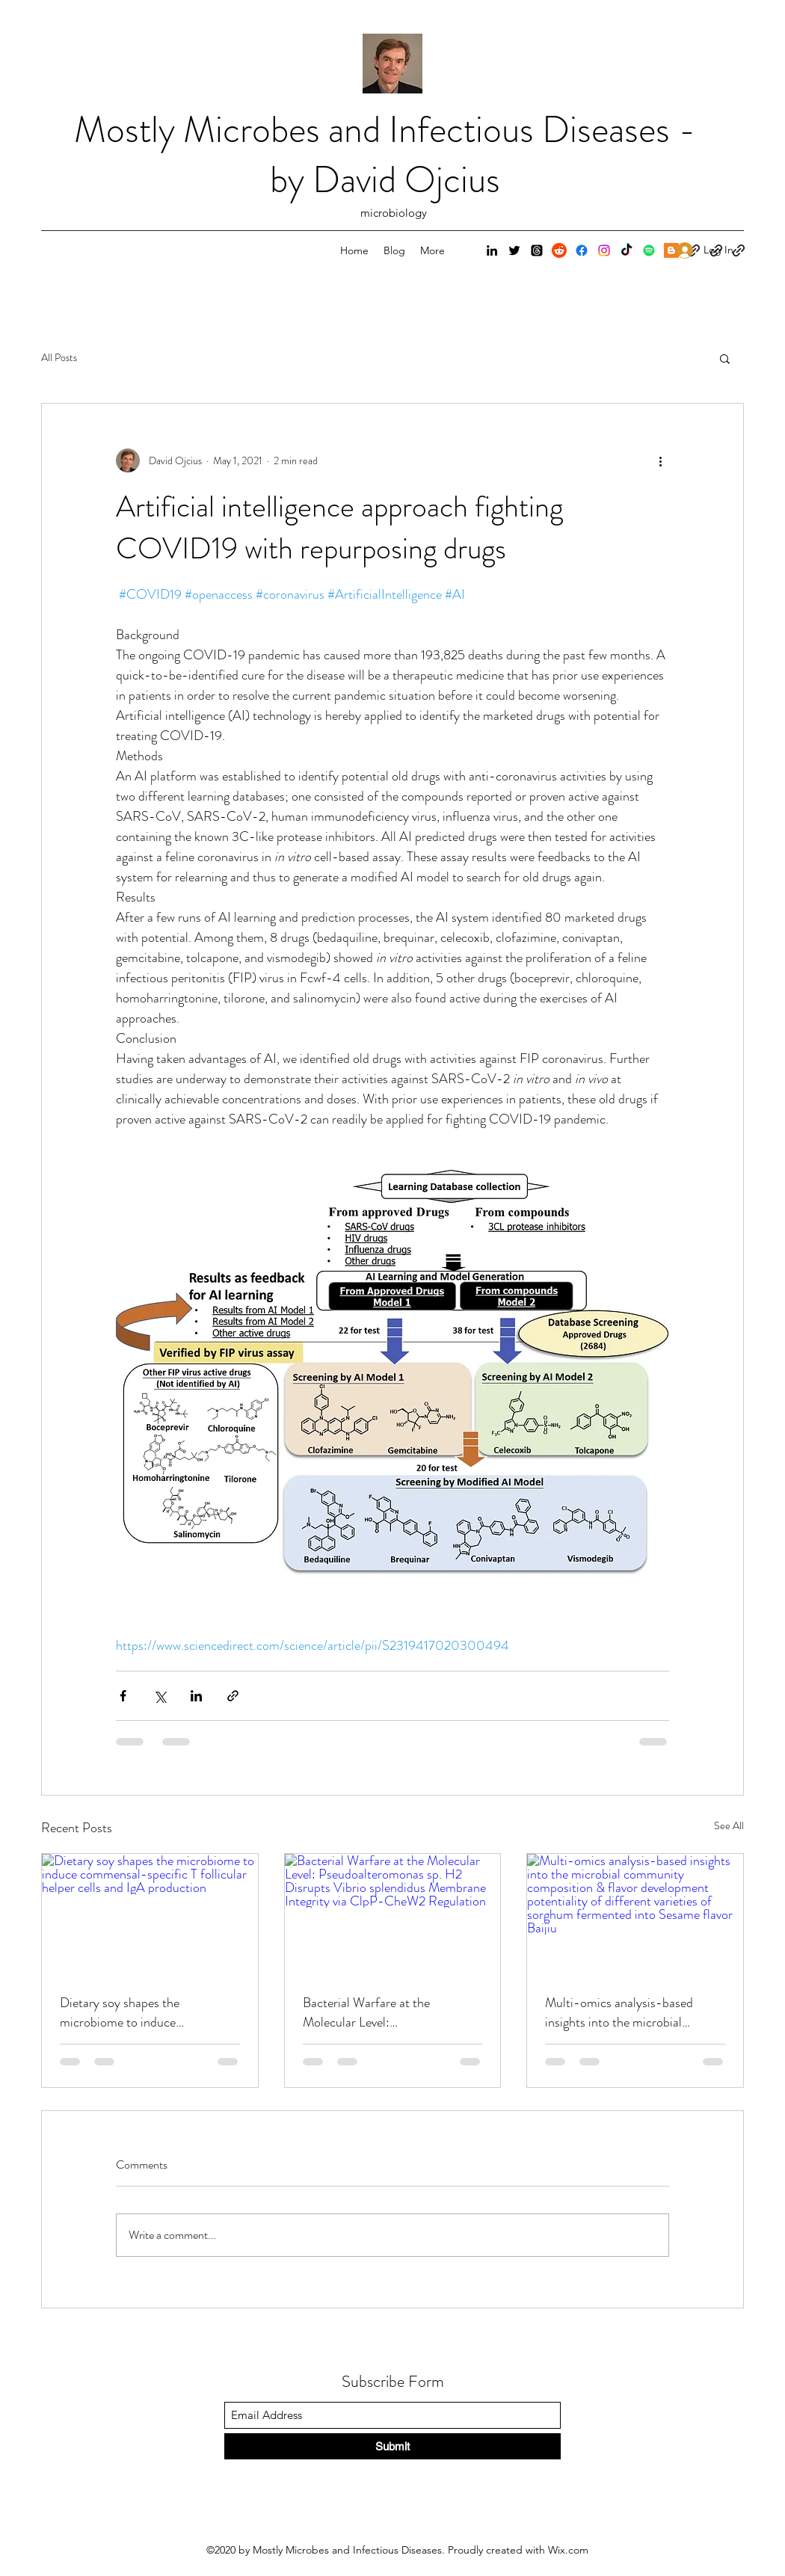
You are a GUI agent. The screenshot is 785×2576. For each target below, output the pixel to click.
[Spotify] (648, 250)
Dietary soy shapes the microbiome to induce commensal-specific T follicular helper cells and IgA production (143, 2012)
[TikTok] (626, 250)
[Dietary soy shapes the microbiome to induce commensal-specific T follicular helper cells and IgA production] (150, 1914)
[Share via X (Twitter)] (160, 1696)
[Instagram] (604, 250)
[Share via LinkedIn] (196, 1696)
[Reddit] (559, 250)
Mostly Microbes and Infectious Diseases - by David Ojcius (385, 154)
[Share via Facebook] (123, 1696)
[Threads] (536, 250)
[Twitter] (514, 250)
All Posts (59, 358)
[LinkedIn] (491, 250)
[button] (725, 358)
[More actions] (660, 460)
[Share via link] (233, 1696)
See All (729, 1825)
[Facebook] (581, 250)
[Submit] (392, 2446)
